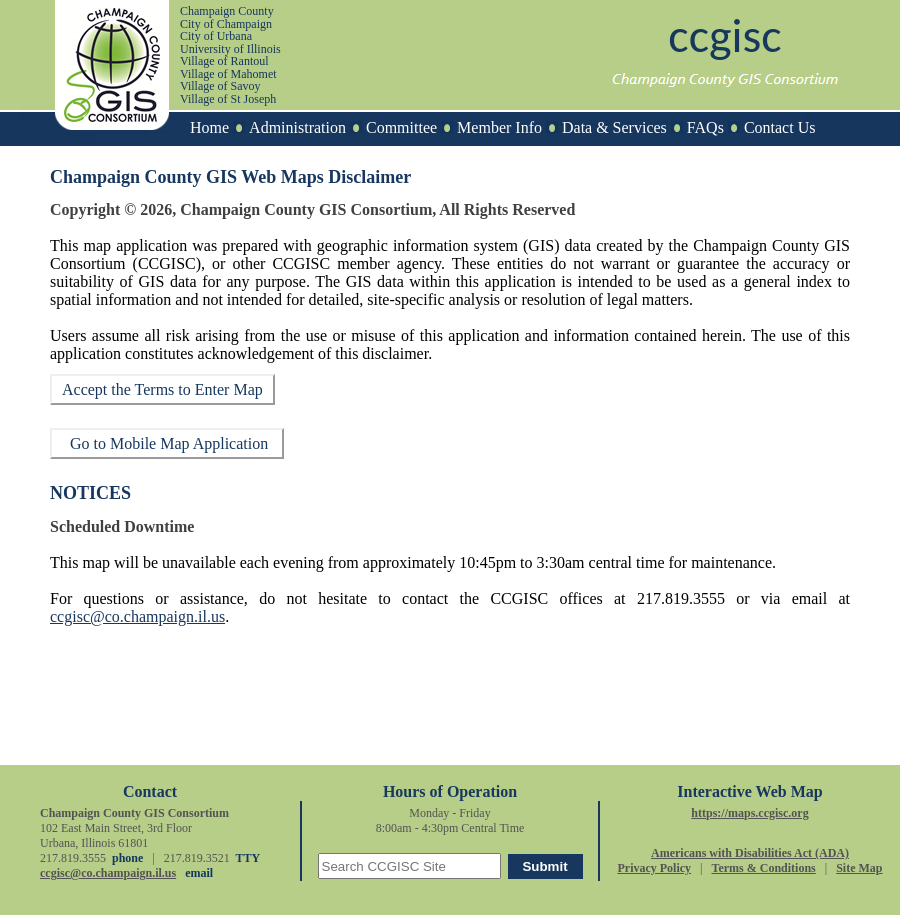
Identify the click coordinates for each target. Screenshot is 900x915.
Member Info (499, 127)
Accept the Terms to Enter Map (162, 389)
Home (209, 127)
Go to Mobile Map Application (167, 443)
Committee (401, 127)
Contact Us (780, 127)
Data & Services (614, 127)
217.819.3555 (681, 598)
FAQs (705, 127)
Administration (297, 127)
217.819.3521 (197, 858)
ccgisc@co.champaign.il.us (137, 616)
